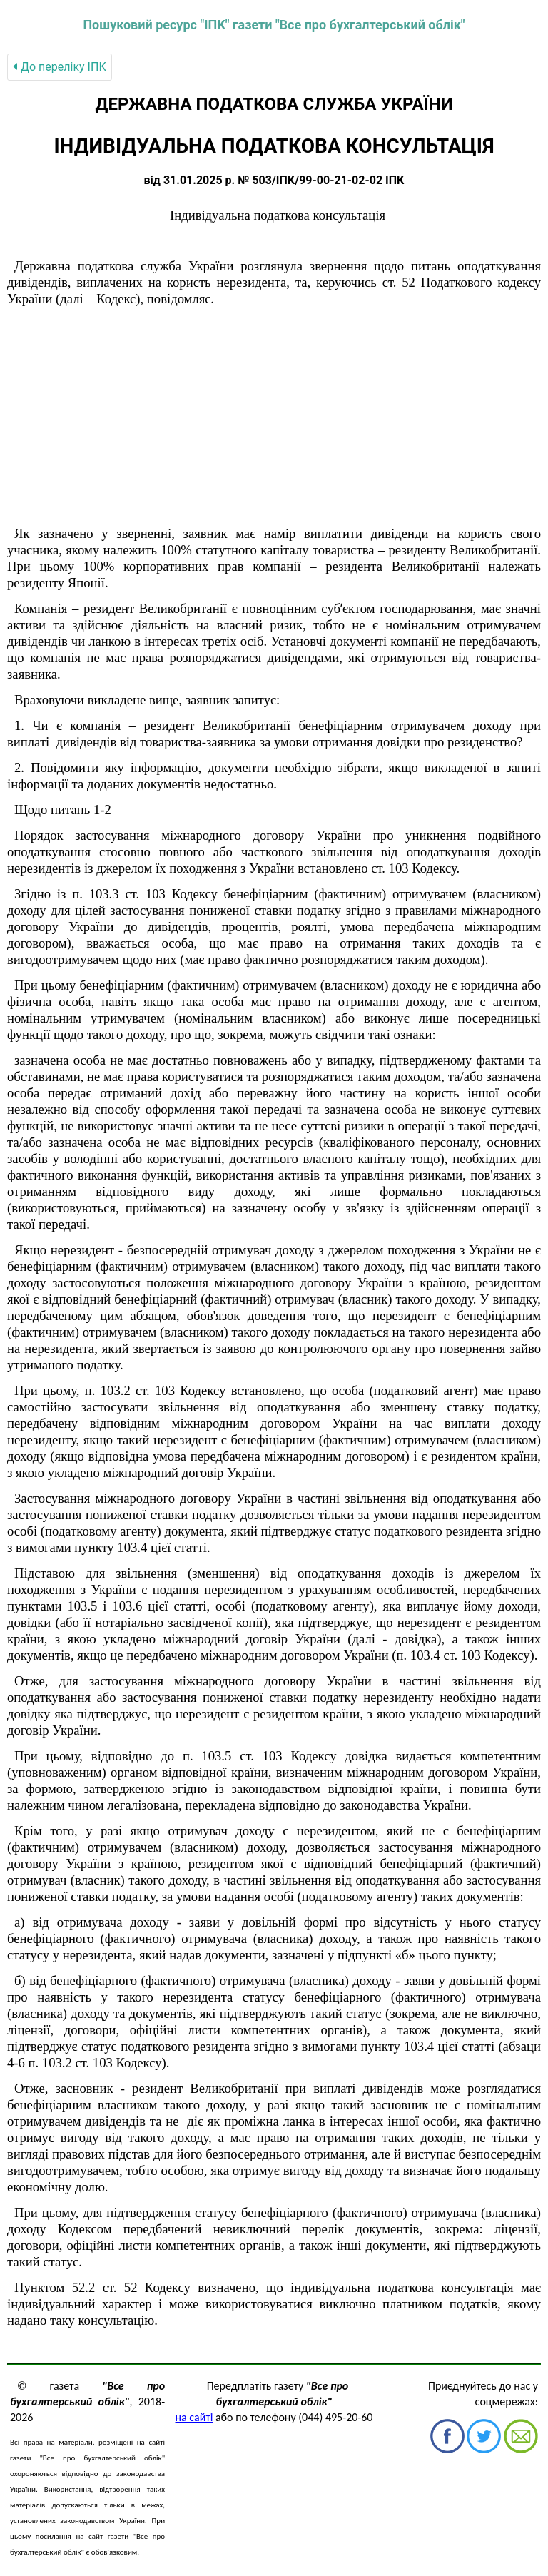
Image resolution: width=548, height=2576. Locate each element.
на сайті (194, 2417)
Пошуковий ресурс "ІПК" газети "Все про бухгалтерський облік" (274, 24)
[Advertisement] (274, 417)
